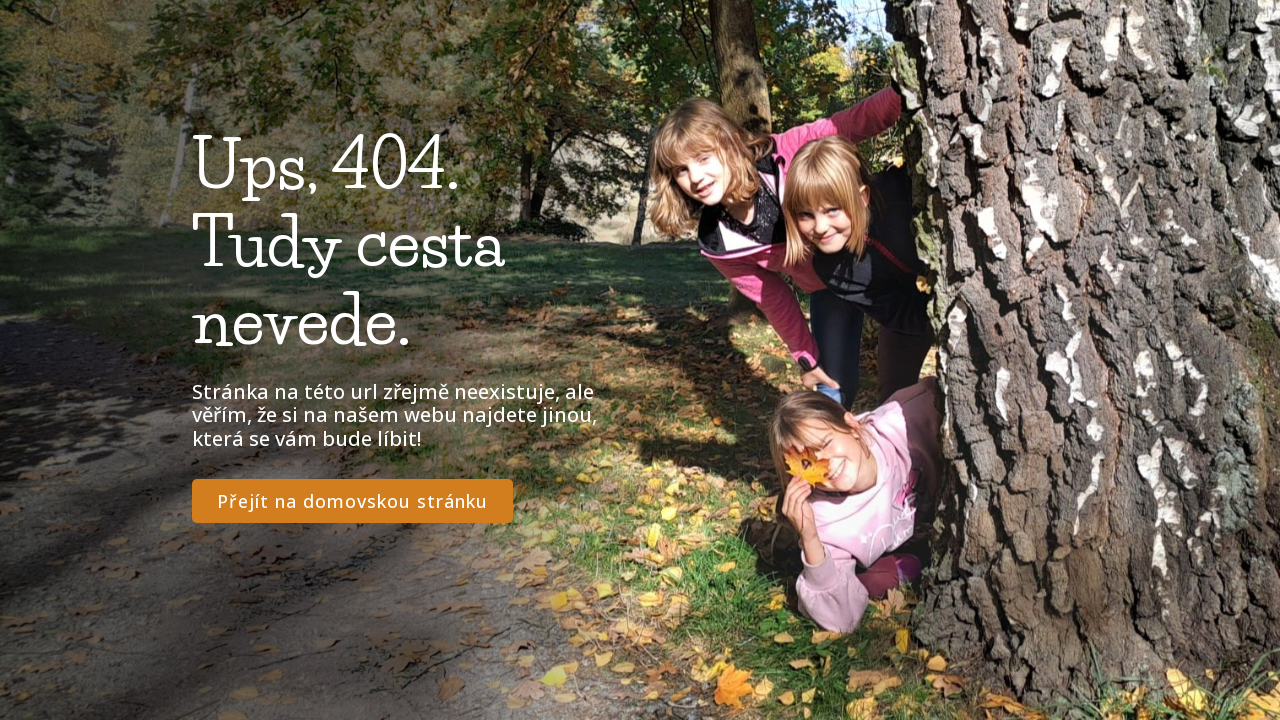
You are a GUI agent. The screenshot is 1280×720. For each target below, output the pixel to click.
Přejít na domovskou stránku (352, 501)
